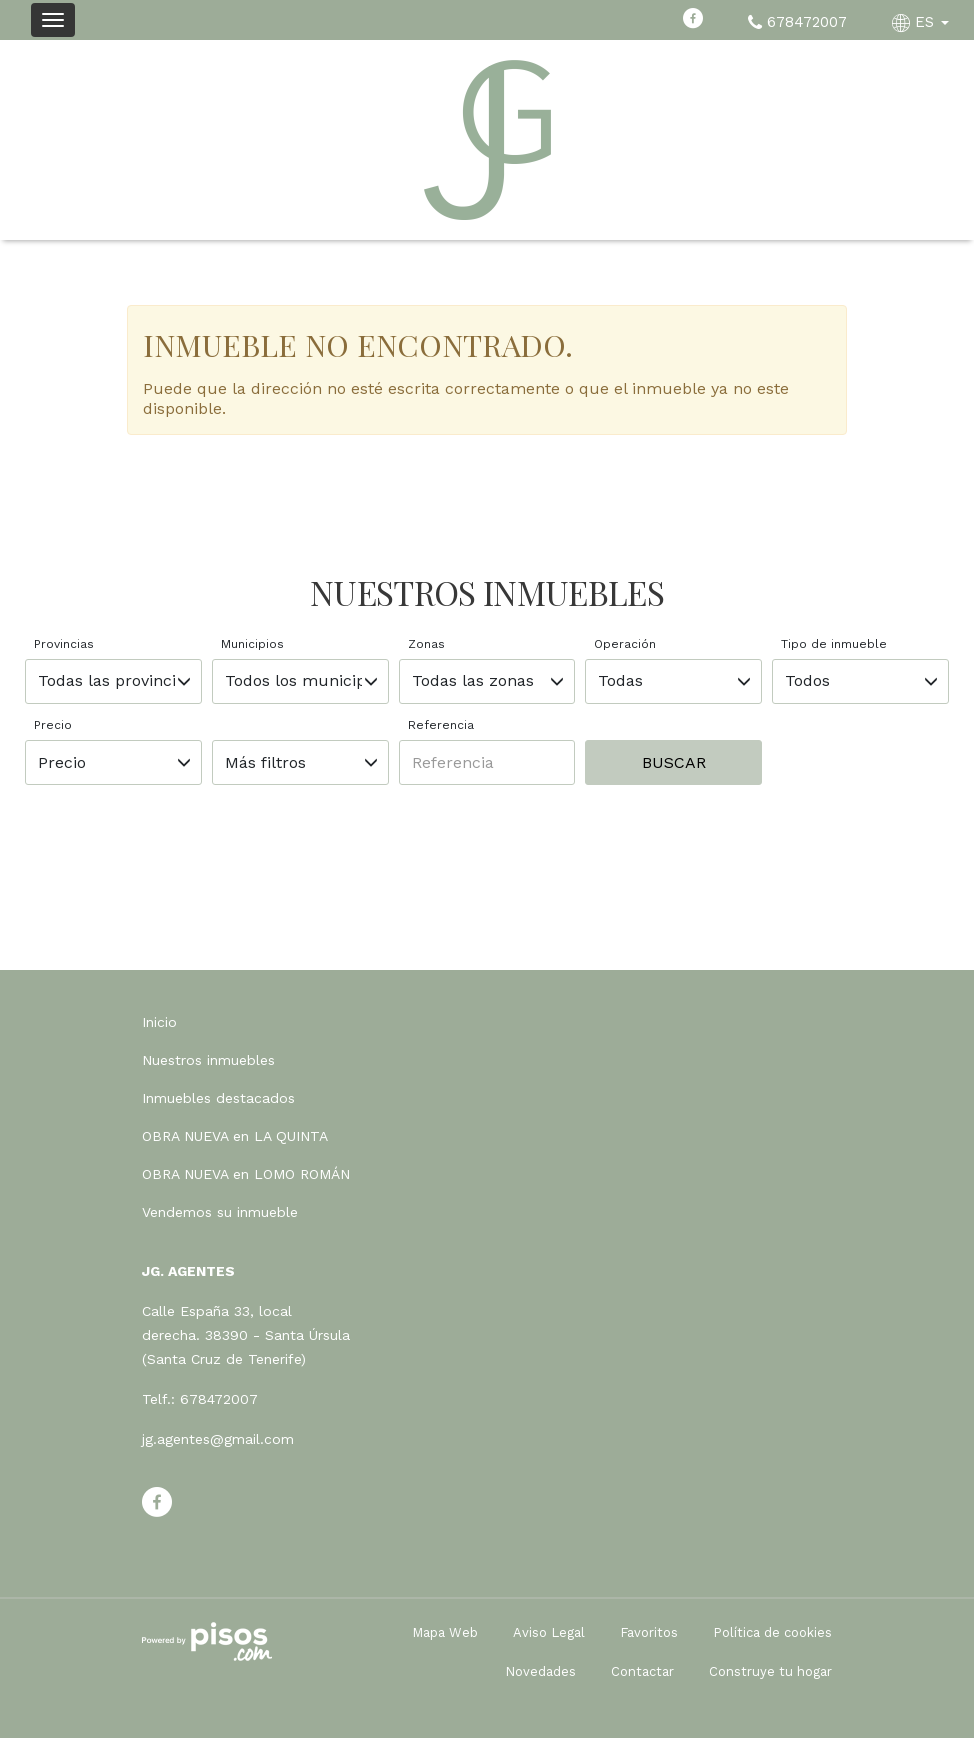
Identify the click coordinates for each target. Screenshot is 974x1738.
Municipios (252, 644)
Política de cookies (772, 1632)
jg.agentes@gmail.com (218, 1439)
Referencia (441, 725)
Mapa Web (445, 1632)
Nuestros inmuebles (208, 1060)
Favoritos (649, 1632)
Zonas (426, 644)
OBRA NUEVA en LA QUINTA (235, 1136)
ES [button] (923, 22)
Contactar (642, 1671)
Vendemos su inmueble (220, 1212)
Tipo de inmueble (834, 644)
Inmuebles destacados (218, 1098)
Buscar (674, 762)
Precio (53, 725)
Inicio (159, 1022)
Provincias (64, 644)
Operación (625, 644)
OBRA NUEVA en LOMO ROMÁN (246, 1174)
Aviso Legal (549, 1632)
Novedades (540, 1671)
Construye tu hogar (770, 1671)
